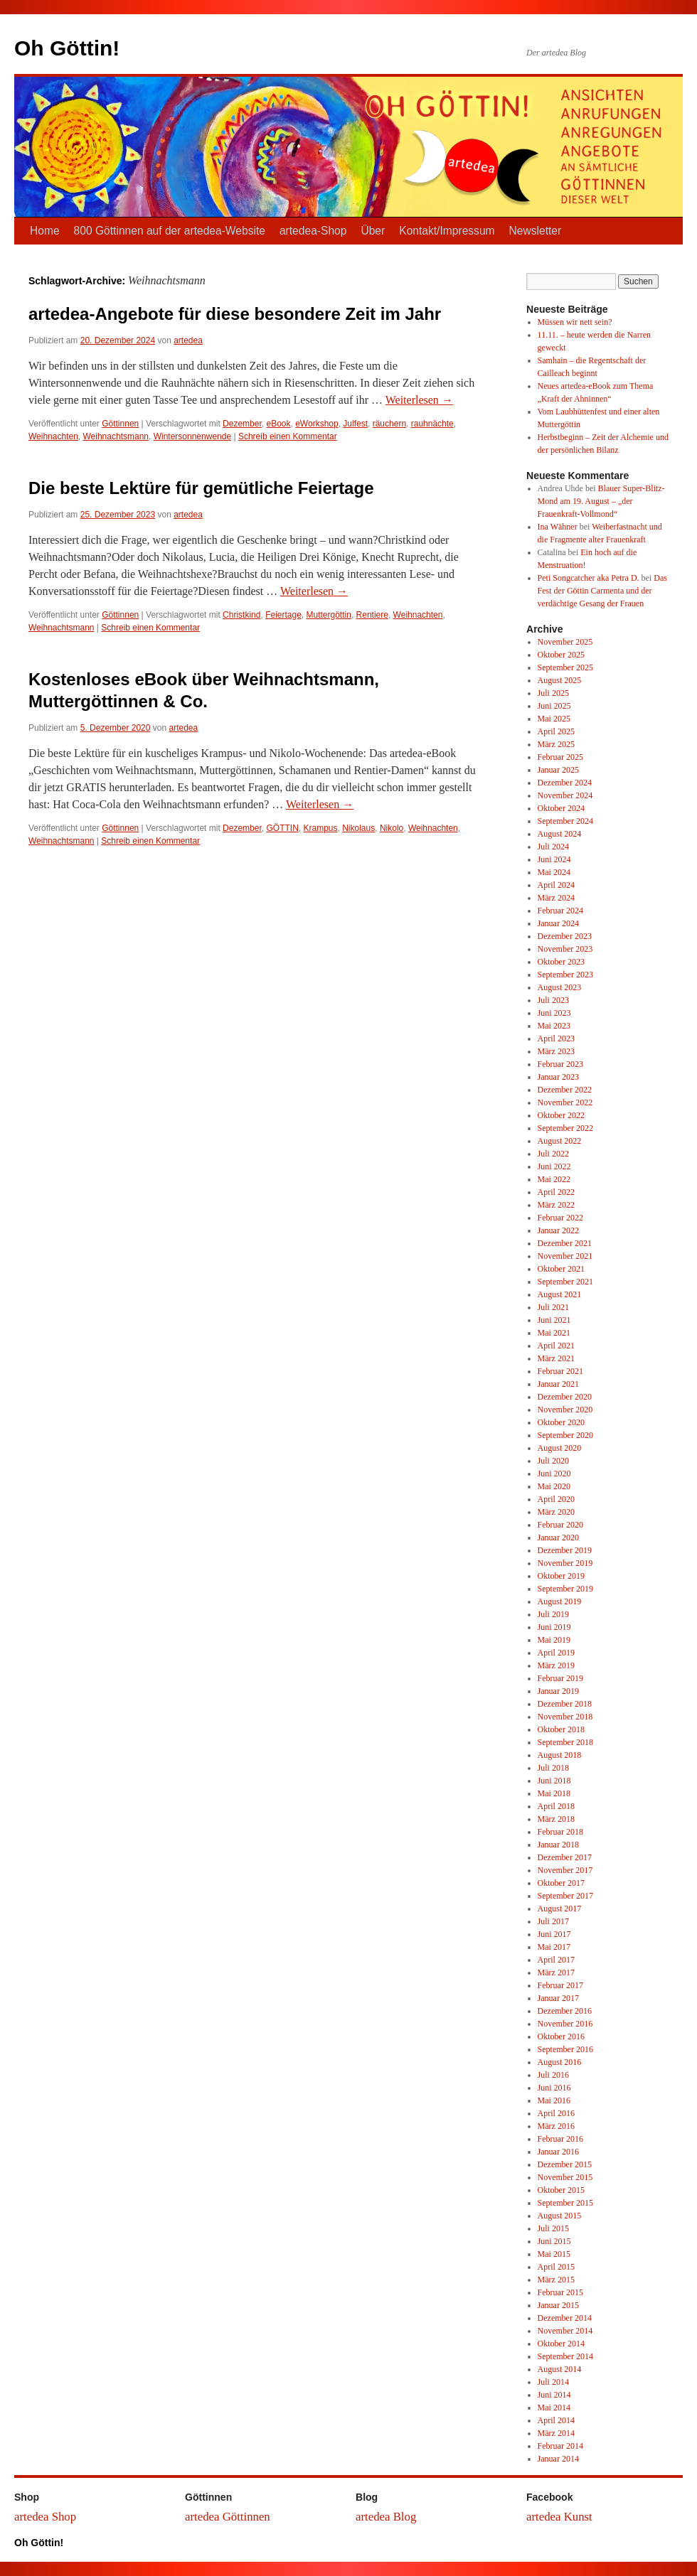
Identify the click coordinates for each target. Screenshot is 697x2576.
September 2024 (565, 821)
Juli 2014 (553, 2382)
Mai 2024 (554, 872)
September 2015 (565, 2203)
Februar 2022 (560, 1218)
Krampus (320, 828)
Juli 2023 (553, 1000)
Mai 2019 (554, 1640)
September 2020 (565, 1435)
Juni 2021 (554, 1320)
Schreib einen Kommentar (287, 436)
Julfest (355, 424)
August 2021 (560, 1294)
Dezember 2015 (565, 2164)
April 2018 (556, 1806)
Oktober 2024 (561, 808)
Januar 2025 (558, 770)
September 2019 (565, 1589)
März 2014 (556, 2433)
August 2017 (560, 1909)
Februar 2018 (560, 1832)
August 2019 (560, 1601)
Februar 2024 (560, 911)
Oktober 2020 (561, 1422)
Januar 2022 (558, 1230)
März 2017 (556, 1972)
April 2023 (556, 1038)
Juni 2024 (554, 859)
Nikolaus (358, 828)
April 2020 (556, 1499)
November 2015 (565, 2177)
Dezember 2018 (565, 1704)
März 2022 (556, 1205)
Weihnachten (53, 436)
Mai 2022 (554, 1179)
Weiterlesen (419, 400)
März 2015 (556, 2280)
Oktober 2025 (561, 655)
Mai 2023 (554, 1026)
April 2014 (556, 2420)
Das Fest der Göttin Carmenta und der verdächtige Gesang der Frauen (602, 590)
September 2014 (565, 2356)
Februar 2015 (560, 2292)
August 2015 (560, 2216)
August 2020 (560, 1448)
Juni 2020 (554, 1473)
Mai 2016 (554, 2100)
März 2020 (556, 1512)
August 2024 (560, 834)
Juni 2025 (554, 706)
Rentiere (372, 615)
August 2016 (560, 2062)
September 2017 (565, 1896)
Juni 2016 (554, 2088)
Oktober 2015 (561, 2190)
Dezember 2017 (565, 1857)
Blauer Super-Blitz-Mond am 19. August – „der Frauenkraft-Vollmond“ (601, 501)
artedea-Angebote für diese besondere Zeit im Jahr (234, 313)
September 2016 (565, 2049)
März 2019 (556, 1665)
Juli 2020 (553, 1461)
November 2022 (565, 1102)
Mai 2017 (554, 1947)
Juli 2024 (553, 847)
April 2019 (556, 1653)
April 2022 (556, 1192)
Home (45, 231)
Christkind (241, 615)
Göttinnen (120, 424)
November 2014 (565, 2331)
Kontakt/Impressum (446, 231)
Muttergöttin (329, 615)
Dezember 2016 (565, 2011)
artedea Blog (386, 2516)
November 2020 (565, 1410)
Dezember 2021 (565, 1243)
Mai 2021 (554, 1333)
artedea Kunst (559, 2516)
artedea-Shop (313, 231)
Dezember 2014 (565, 2318)
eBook (278, 424)
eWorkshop (316, 424)
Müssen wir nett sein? (575, 322)
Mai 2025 (554, 719)
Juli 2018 (553, 1768)
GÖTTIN (282, 828)
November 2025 (565, 642)
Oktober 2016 (561, 2036)
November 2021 (565, 1256)
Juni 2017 (554, 1934)
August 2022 (560, 1141)
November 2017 (565, 1870)
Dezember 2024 (565, 783)
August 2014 (560, 2369)
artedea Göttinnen (227, 2516)
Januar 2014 (558, 2459)
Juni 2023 (554, 1013)
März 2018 (556, 1819)
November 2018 (565, 1717)
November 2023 (565, 949)
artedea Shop (45, 2516)
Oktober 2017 (561, 1883)
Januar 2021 (558, 1384)
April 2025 (556, 731)
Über (373, 231)
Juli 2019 (553, 1614)
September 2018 (565, 1742)
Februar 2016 (560, 2139)
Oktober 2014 (561, 2344)
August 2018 (560, 1755)
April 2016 (556, 2113)
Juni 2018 (554, 1781)
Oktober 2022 (561, 1115)
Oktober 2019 (561, 1576)
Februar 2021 (560, 1371)
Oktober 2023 (561, 962)
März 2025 (556, 744)
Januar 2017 (558, 1998)
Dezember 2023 (565, 936)
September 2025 (565, 667)
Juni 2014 (554, 2395)
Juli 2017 (553, 1921)
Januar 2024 (558, 923)
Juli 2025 (553, 693)
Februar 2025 (560, 757)
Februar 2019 (560, 1678)
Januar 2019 (558, 1691)
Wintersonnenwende (192, 436)
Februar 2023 (560, 1064)
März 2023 (556, 1051)
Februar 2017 (560, 1985)
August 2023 (560, 987)
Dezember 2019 (565, 1550)
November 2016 (565, 2024)
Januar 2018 (558, 1845)
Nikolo (391, 828)
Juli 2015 (553, 2228)
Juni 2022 (554, 1166)
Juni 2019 (554, 1627)
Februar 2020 (560, 1525)
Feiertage (283, 615)
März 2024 (556, 898)
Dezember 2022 (565, 1090)
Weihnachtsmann (116, 436)
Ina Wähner (558, 527)
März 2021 (556, 1358)
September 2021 (565, 1282)
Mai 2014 (554, 2408)
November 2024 (565, 795)
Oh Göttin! (66, 48)
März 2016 (556, 2126)
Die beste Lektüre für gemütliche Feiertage (200, 488)
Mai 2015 (554, 2254)
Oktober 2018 (561, 1729)
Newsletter (535, 231)
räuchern (389, 424)
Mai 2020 (554, 1486)
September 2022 (565, 1128)
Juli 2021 (553, 1307)
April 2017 (556, 1960)
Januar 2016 (558, 2152)
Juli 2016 (553, 2075)
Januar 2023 (558, 1077)
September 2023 (565, 975)
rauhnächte (432, 424)
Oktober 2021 (561, 1269)
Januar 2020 (558, 1537)
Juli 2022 (553, 1154)
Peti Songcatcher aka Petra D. (588, 578)
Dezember (242, 424)
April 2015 (556, 2267)
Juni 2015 (554, 2241)
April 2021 (556, 1346)
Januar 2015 (558, 2305)
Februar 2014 (560, 2446)
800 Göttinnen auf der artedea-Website (169, 231)
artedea (188, 340)
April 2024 (556, 885)
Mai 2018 (554, 1793)
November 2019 (565, 1563)
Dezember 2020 (565, 1397)
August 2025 (560, 680)
